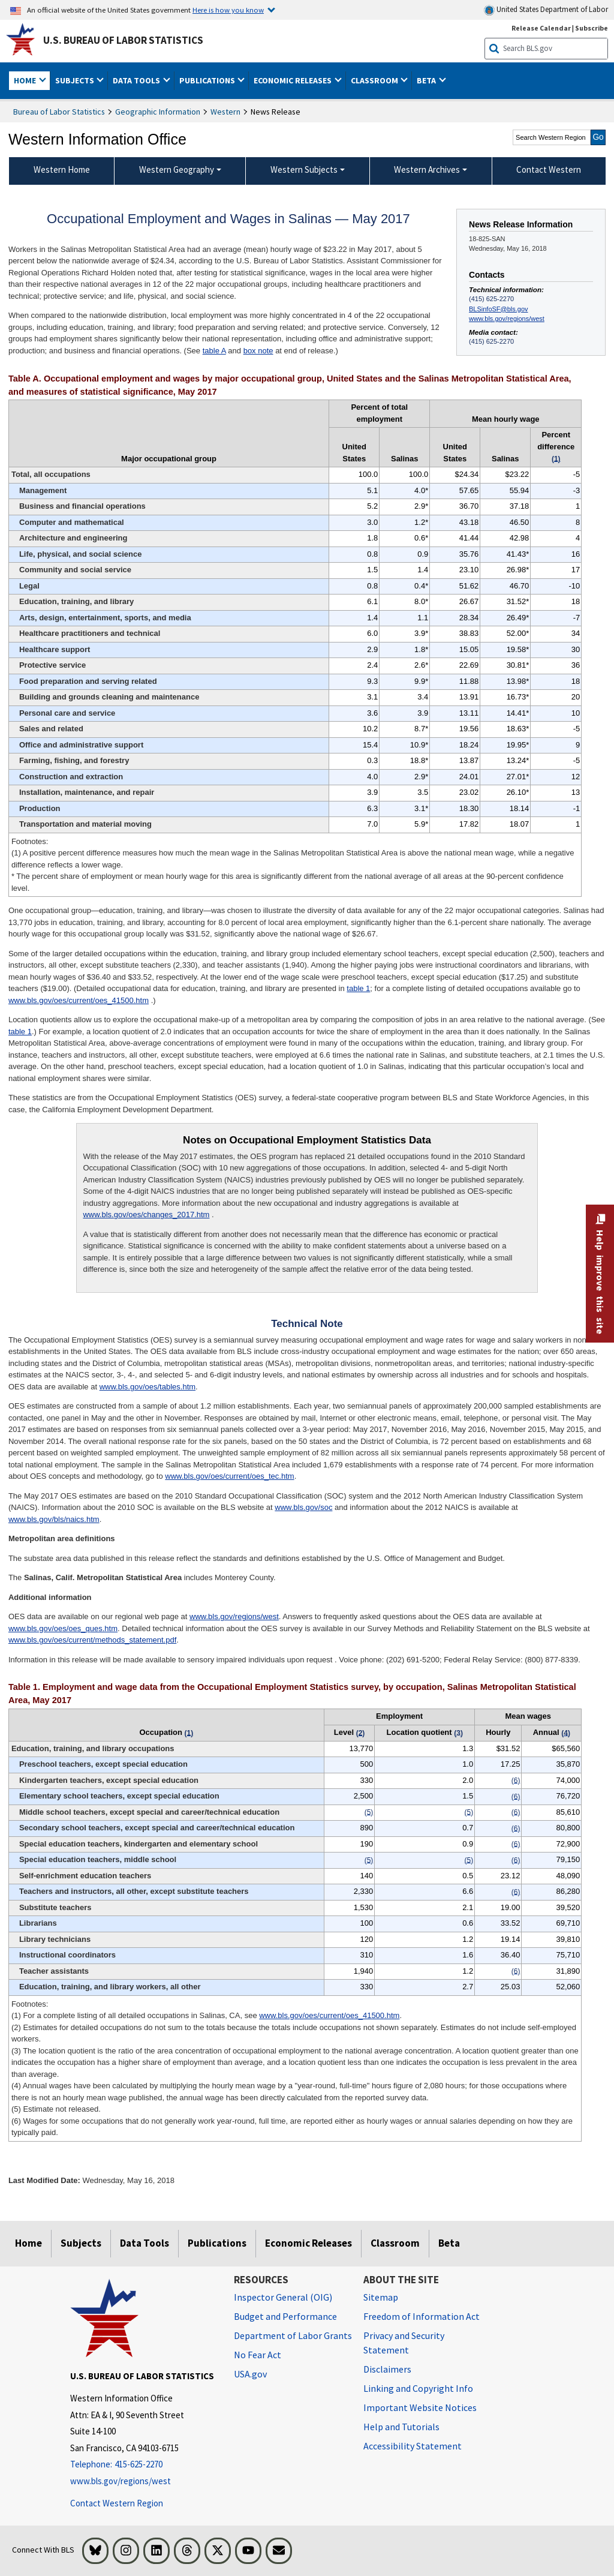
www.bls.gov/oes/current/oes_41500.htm (78, 1000)
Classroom (395, 2243)
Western (225, 111)
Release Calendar (541, 27)
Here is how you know (228, 9)
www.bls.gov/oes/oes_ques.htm (63, 1628)
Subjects (81, 2243)
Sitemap (380, 2297)
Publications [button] (208, 80)
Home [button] (26, 80)
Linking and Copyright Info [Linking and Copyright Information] (418, 2388)
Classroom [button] (375, 80)
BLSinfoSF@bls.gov (498, 309)
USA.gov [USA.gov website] (250, 2374)
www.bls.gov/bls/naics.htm (54, 1519)
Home (28, 2243)
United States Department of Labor (546, 10)
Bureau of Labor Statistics (59, 111)
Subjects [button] (75, 80)
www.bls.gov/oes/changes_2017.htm (146, 1214)
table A (214, 350)
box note (258, 350)
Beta (449, 2243)
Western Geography (176, 169)
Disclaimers (387, 2369)
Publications (217, 2243)
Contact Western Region (116, 2503)
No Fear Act (257, 2355)
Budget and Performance (285, 2316)
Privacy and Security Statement (403, 2342)
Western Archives (427, 169)
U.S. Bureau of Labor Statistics (123, 40)
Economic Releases (308, 2243)
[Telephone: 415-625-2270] (143, 2465)
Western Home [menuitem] (62, 169)
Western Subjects (304, 169)
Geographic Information (157, 111)
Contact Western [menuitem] (548, 169)
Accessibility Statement (412, 2446)
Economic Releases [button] (293, 80)
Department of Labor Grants (293, 2335)
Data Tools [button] (137, 80)
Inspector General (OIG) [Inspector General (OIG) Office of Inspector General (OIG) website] (283, 2297)
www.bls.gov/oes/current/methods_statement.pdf (92, 1639)
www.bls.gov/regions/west (506, 318)
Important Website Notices (420, 2407)
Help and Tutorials (401, 2427)
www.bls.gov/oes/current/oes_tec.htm (229, 1476)
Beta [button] (427, 80)
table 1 (358, 988)
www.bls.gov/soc (303, 1507)
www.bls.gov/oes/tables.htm (147, 1386)
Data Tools (144, 2243)
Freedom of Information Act (421, 2316)
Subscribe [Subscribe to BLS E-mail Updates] (591, 27)
